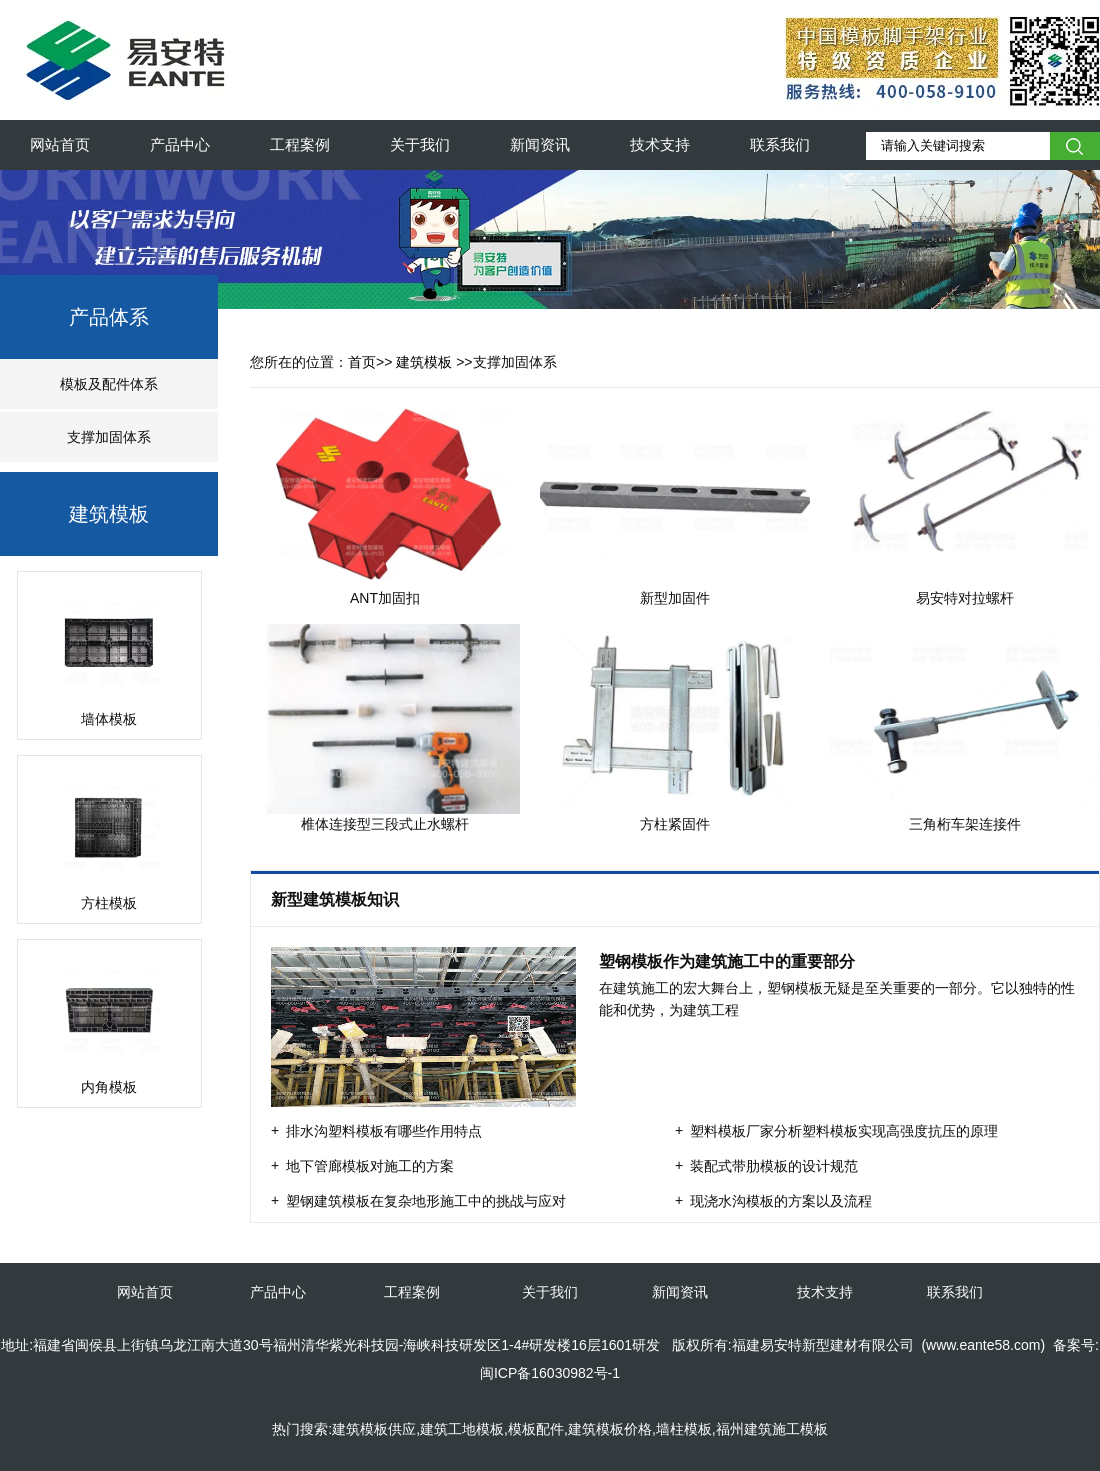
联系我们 (780, 144)
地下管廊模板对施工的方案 (370, 1166)
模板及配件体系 (109, 384)
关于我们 (420, 144)
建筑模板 (109, 514)
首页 (362, 362)
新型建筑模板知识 (337, 899)
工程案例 (300, 144)
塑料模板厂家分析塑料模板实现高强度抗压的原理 (844, 1131)
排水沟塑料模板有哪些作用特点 (384, 1131)
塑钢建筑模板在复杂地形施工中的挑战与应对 (426, 1201)
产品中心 (180, 144)
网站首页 (60, 144)
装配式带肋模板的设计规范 (774, 1166)
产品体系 (109, 317)
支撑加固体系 (109, 437)
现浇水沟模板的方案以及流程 (781, 1201)
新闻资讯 (540, 144)
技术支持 (660, 144)
